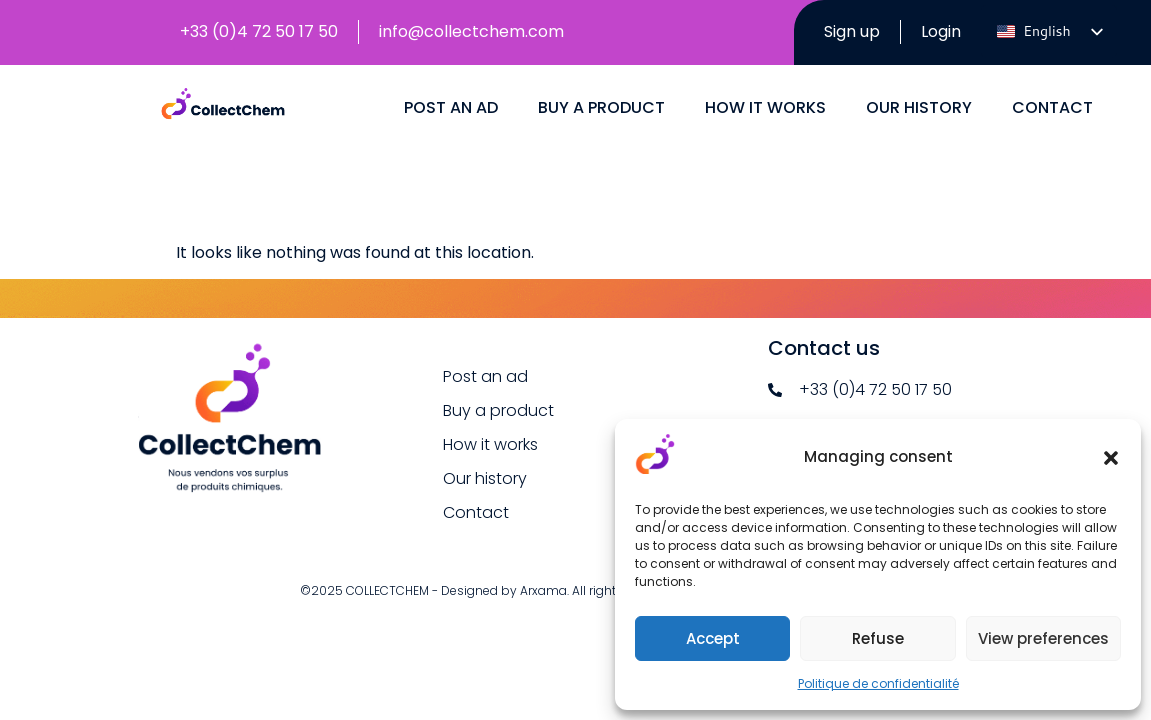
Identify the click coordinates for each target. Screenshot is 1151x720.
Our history (919, 168)
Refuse (878, 638)
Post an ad (451, 168)
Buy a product (601, 168)
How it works (765, 168)
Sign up (840, 43)
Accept (713, 638)
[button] (1111, 458)
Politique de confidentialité (878, 683)
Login (933, 31)
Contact (1052, 168)
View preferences (1043, 638)
